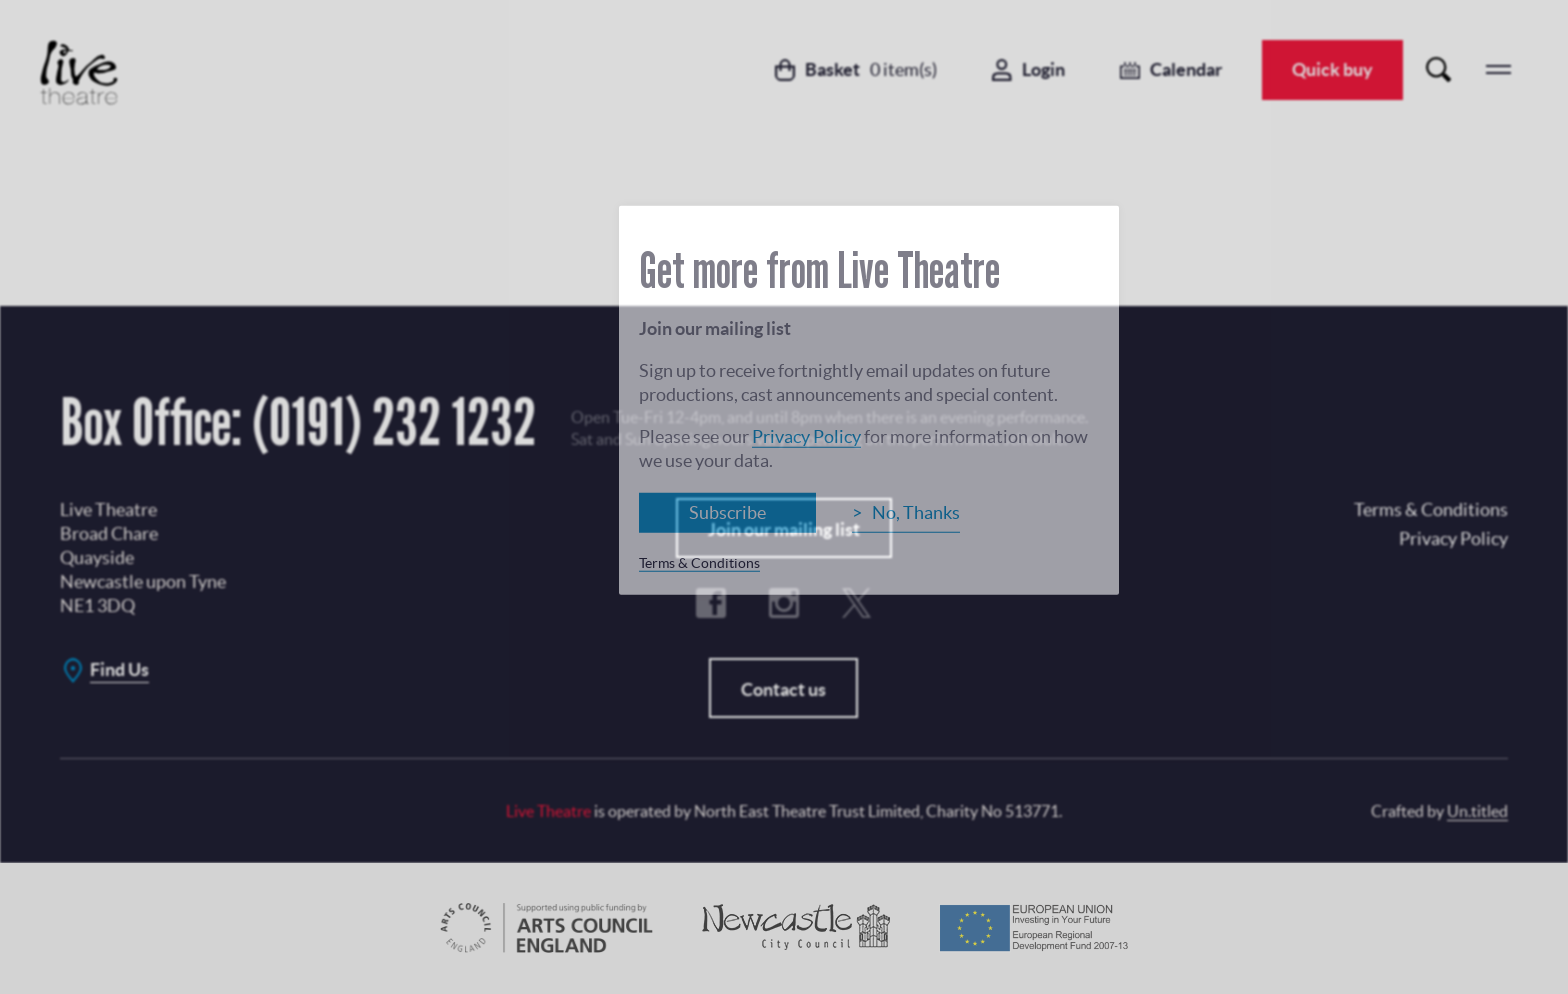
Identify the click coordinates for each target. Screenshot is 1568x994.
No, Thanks (916, 511)
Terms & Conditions (699, 562)
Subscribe (727, 511)
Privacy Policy (806, 435)
